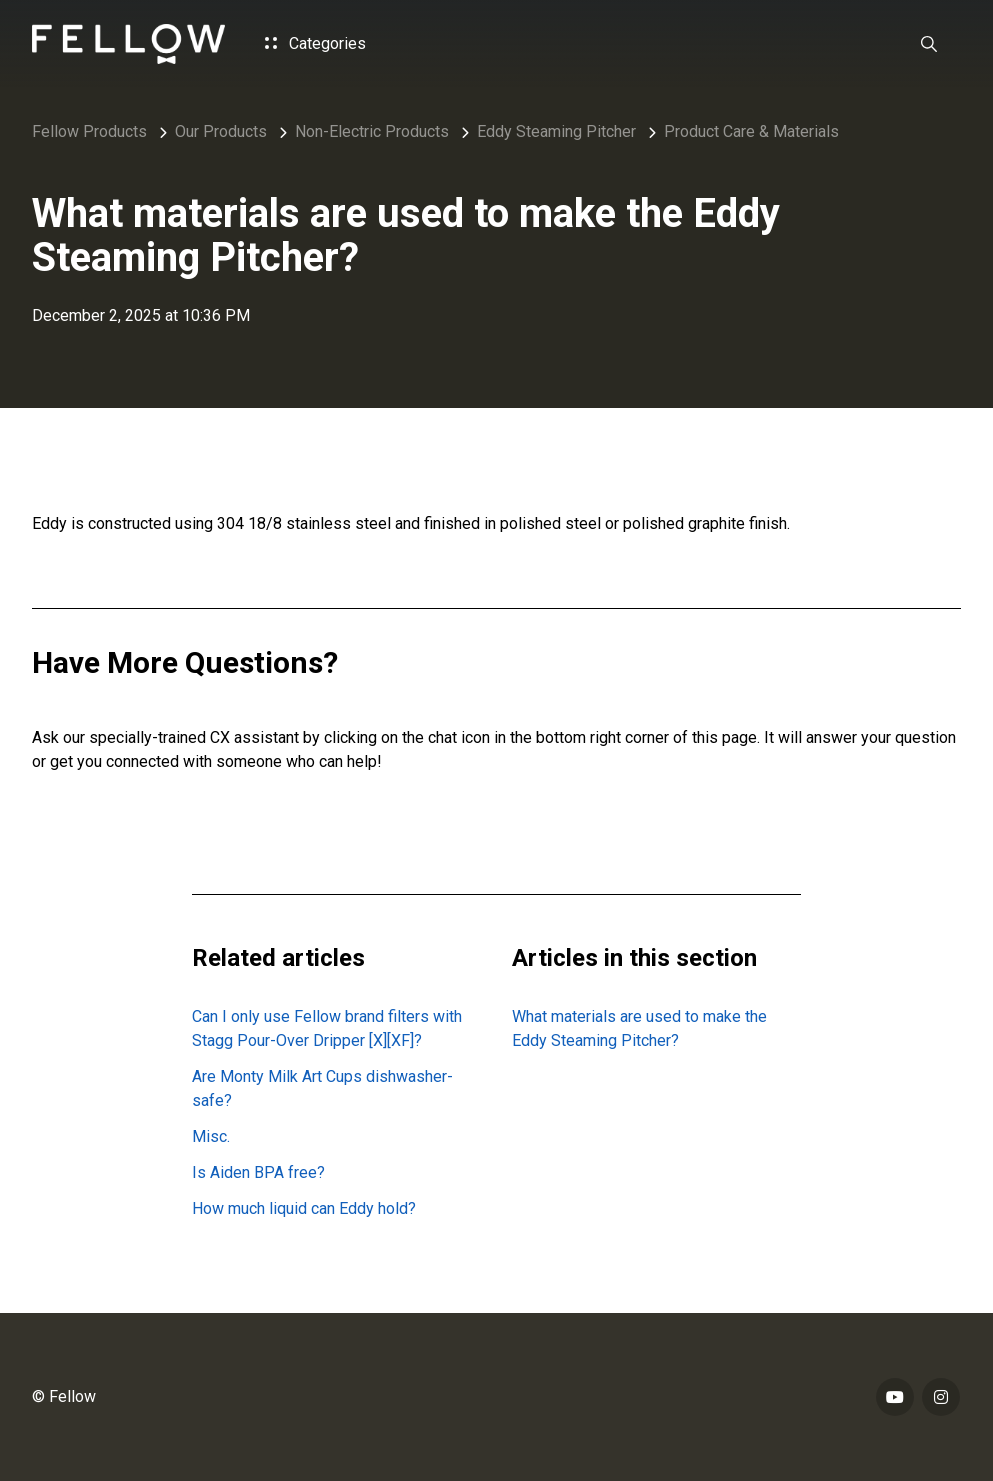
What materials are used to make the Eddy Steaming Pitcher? (639, 1028)
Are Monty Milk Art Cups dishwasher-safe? (322, 1088)
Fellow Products (89, 131)
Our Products (221, 131)
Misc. (211, 1136)
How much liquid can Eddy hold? (304, 1208)
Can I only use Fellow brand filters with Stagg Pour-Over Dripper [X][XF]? (327, 1028)
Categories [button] (315, 43)
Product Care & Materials (751, 131)
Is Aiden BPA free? (258, 1172)
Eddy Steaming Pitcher (556, 131)
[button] (929, 44)
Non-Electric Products (372, 131)
